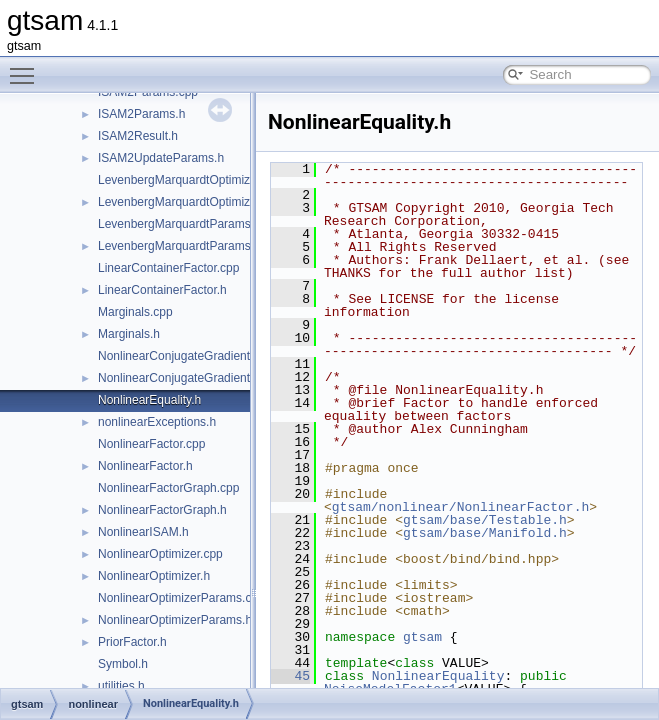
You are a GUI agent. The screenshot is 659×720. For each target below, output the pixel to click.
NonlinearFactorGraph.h (162, 510)
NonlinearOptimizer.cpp (160, 554)
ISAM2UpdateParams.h (161, 158)
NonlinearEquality (438, 676)
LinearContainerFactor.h (162, 290)
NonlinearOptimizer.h (154, 576)
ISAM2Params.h (141, 114)
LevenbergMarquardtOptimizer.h (184, 202)
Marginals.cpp (135, 312)
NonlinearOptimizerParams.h (175, 620)
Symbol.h (123, 664)
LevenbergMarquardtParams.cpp (185, 224)
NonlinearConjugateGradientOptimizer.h (204, 378)
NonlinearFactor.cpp (151, 444)
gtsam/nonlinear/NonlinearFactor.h (460, 507)
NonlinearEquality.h (149, 400)
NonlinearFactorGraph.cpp (168, 488)
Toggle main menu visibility (27, 67)
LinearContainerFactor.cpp (168, 268)
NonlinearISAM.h (143, 532)
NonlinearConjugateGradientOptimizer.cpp (210, 356)
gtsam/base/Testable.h (485, 520)
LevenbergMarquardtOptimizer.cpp (190, 180)
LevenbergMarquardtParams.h (179, 246)
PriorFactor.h (132, 642)
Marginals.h (129, 334)
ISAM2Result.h (138, 136)
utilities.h (121, 686)
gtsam (422, 637)
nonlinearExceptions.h (157, 422)
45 (290, 676)
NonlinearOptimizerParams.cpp (181, 598)
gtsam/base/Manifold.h (485, 533)
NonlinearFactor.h (145, 466)
